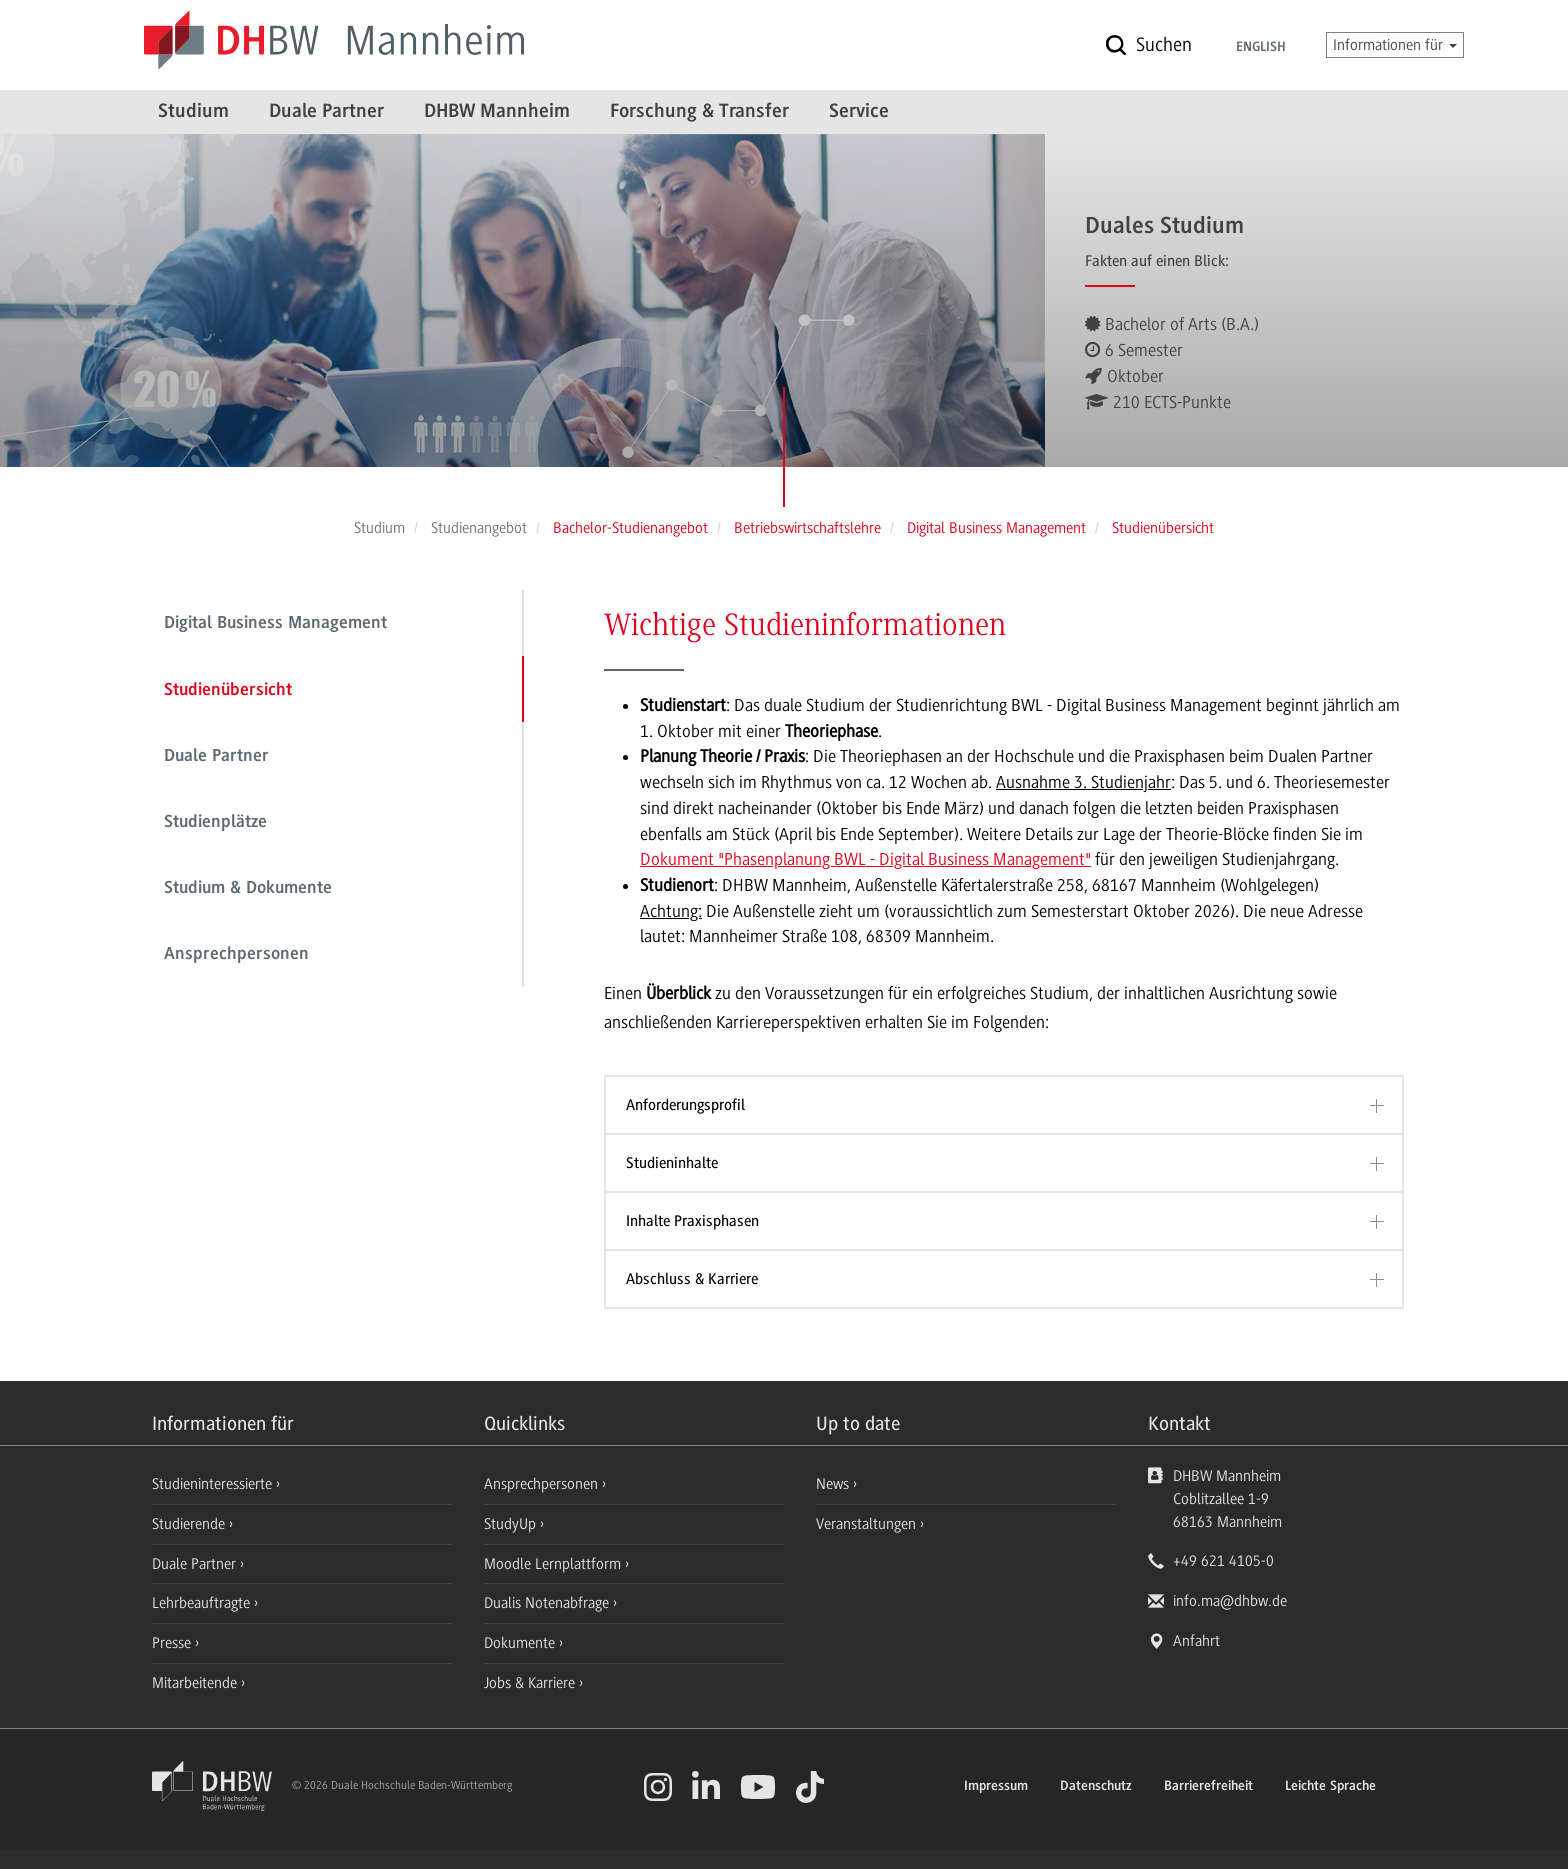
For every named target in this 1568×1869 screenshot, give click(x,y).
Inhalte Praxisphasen (692, 1221)
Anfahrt (1196, 1641)
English (1261, 48)
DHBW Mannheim (497, 112)
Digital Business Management (275, 624)
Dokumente (521, 1643)
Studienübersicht (228, 691)
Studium (193, 112)
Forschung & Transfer (699, 112)
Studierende (190, 1524)
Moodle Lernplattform (554, 1564)
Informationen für (1395, 45)
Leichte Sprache (1330, 1787)
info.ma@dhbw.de (1230, 1601)
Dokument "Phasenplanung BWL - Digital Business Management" (865, 859)
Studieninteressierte (214, 1484)
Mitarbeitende (196, 1683)
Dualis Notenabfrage (548, 1603)
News (832, 1484)
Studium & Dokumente (248, 889)
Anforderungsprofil (685, 1105)
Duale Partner (326, 112)
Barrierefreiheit (1208, 1787)
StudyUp (512, 1524)
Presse (173, 1643)
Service (859, 112)
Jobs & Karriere (531, 1683)
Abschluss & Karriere (692, 1279)
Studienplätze (215, 823)
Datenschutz (1096, 1787)
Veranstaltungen (866, 1524)
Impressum (996, 1787)
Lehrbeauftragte (203, 1603)
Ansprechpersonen (236, 955)
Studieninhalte (672, 1163)
